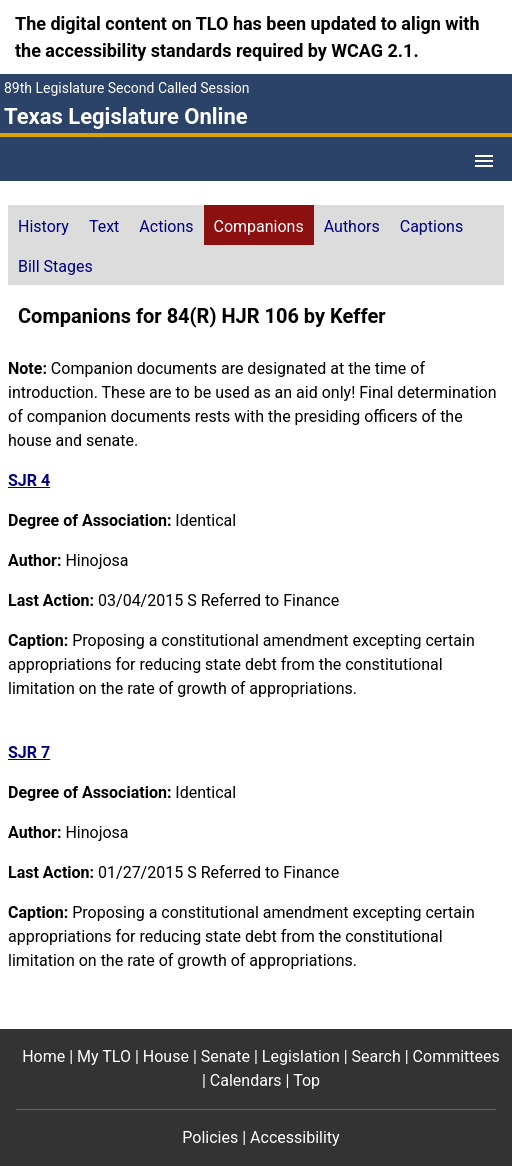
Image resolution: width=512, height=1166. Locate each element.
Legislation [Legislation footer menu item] (301, 1056)
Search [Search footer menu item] (376, 1056)
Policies (210, 1137)
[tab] (43, 225)
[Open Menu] (484, 161)
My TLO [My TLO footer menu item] (104, 1056)
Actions (166, 226)
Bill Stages (55, 266)
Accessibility (295, 1137)
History (43, 226)
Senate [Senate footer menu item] (225, 1056)
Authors (352, 226)
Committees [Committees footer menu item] (456, 1056)
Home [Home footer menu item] (43, 1056)
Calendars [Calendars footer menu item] (246, 1080)
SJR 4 (29, 480)
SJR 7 (29, 752)
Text (104, 226)
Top (306, 1080)
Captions (431, 226)
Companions (259, 226)
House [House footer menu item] (166, 1056)
